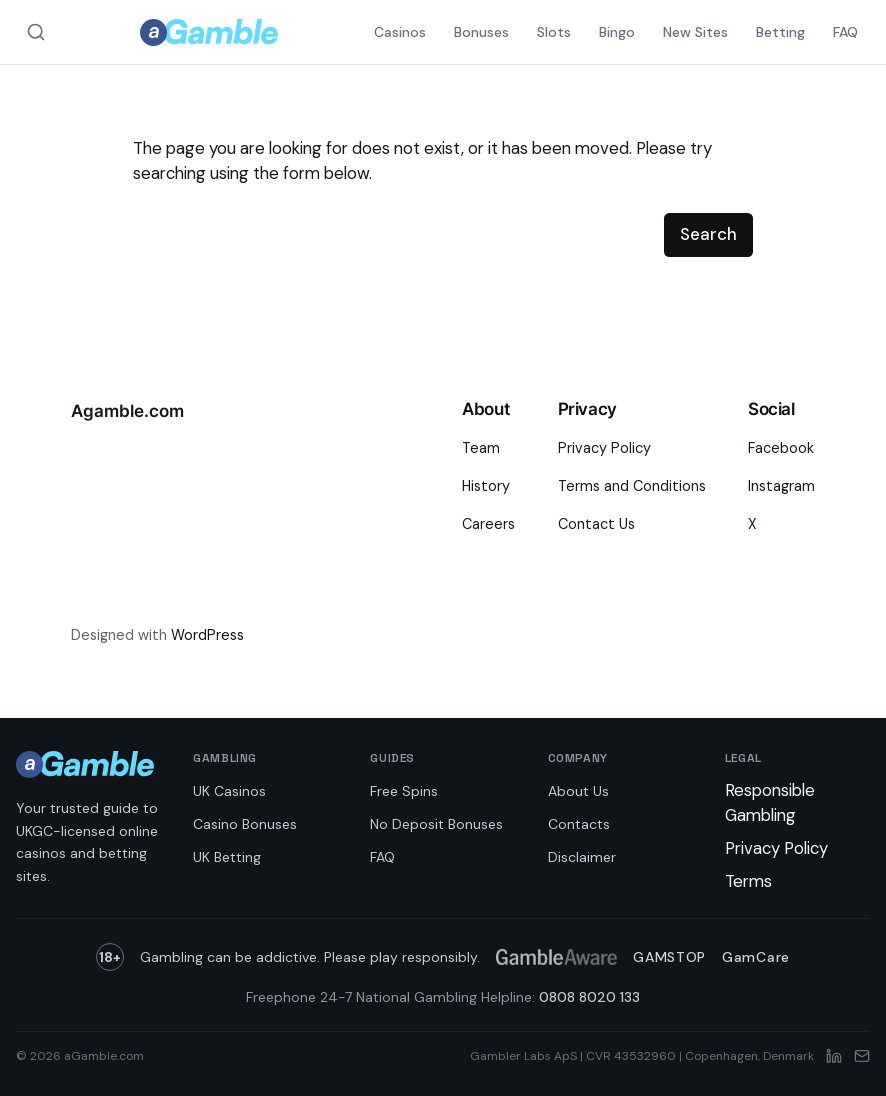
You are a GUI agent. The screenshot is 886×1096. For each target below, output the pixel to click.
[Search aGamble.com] (36, 32)
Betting (780, 32)
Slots (554, 32)
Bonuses (481, 32)
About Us (578, 791)
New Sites (695, 32)
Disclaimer (582, 857)
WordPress (207, 635)
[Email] (862, 1056)
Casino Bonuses (245, 824)
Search (708, 234)
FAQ (845, 32)
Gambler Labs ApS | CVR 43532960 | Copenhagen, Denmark (642, 1056)
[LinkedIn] (834, 1056)
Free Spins (404, 791)
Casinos (400, 32)
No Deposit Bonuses (436, 824)
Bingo (617, 32)
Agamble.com (127, 411)
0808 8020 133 (589, 997)
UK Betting (227, 857)
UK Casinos (229, 791)
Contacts (579, 824)
